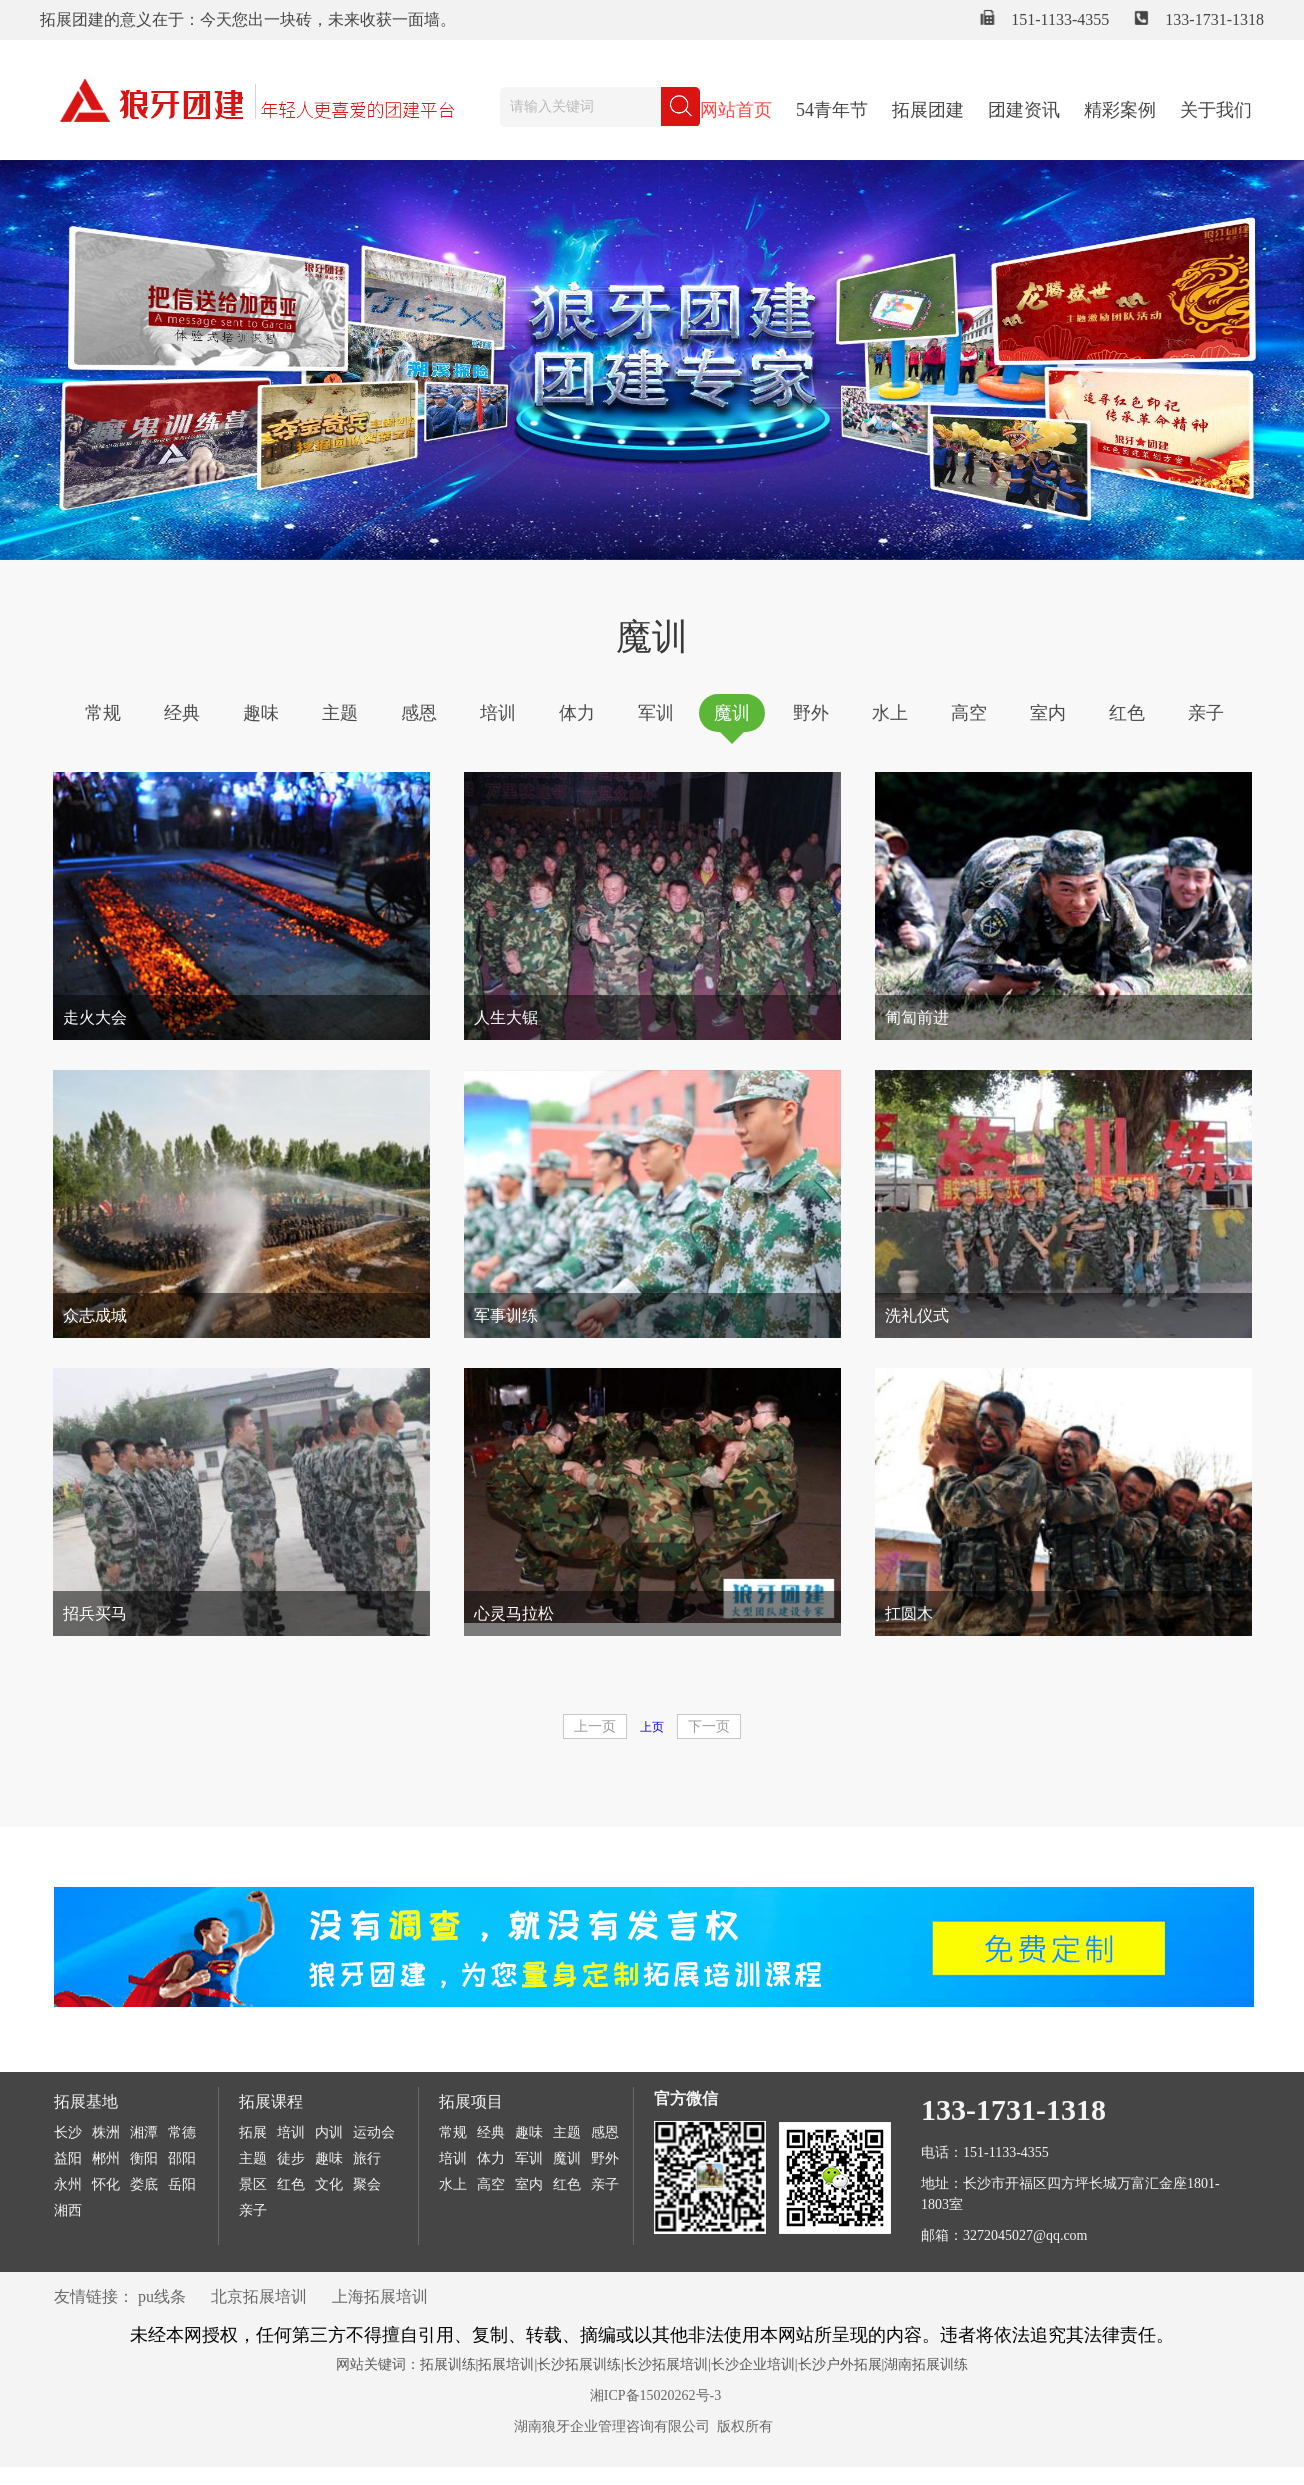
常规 (103, 713)
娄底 (144, 2184)
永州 (68, 2184)
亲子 (1206, 713)
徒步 (291, 2158)
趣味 (261, 713)
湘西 (68, 2210)
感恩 (419, 713)
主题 (340, 713)
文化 (329, 2184)
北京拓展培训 (259, 2296)
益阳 (68, 2158)
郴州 (106, 2158)
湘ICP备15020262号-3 (655, 2395)
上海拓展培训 (380, 2296)
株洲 (106, 2132)
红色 (1127, 713)
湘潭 (144, 2132)
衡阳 (144, 2158)
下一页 (709, 1726)
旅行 (367, 2158)
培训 (498, 713)
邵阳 (182, 2158)
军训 (656, 713)
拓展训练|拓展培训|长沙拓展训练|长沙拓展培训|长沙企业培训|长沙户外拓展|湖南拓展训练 (694, 2364)
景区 (253, 2184)
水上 (890, 713)
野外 (811, 713)
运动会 (374, 2132)
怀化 (106, 2184)
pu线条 (162, 2296)
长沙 (68, 2132)
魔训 (732, 713)
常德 (182, 2132)
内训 (329, 2132)
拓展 (253, 2132)
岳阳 (182, 2184)
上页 (652, 1727)
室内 (1048, 713)
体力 (577, 713)
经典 (182, 713)
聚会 (367, 2184)
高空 (969, 713)
